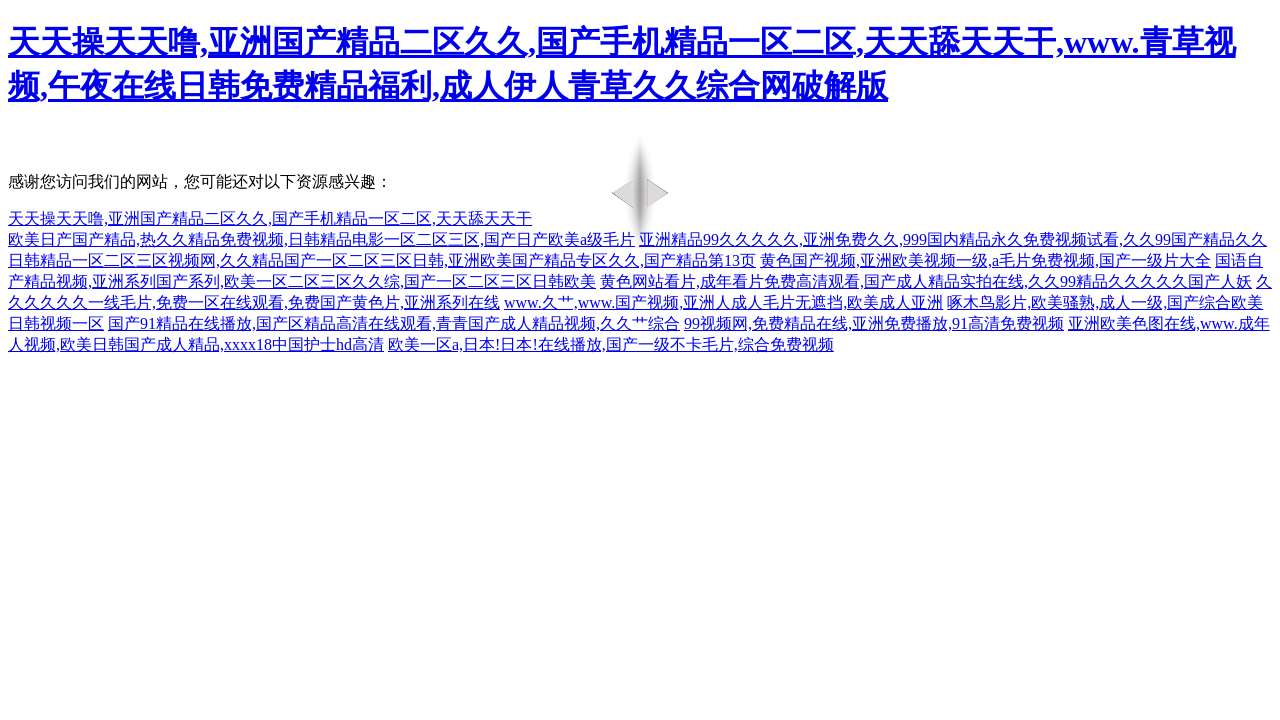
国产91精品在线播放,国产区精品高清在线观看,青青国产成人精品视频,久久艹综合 (394, 323)
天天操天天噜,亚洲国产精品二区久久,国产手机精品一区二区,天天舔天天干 (270, 218)
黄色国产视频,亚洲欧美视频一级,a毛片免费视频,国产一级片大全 (985, 260)
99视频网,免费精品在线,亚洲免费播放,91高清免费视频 (874, 323)
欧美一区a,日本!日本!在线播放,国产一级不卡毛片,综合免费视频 (611, 344)
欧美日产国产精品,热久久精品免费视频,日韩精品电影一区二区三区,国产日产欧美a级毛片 (321, 239)
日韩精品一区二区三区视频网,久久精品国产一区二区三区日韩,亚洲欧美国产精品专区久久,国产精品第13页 (382, 260)
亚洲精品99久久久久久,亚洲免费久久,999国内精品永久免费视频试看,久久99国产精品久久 (953, 239)
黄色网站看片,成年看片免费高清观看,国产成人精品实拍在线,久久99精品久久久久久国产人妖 (926, 281)
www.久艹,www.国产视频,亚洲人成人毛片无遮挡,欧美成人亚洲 (723, 302)
